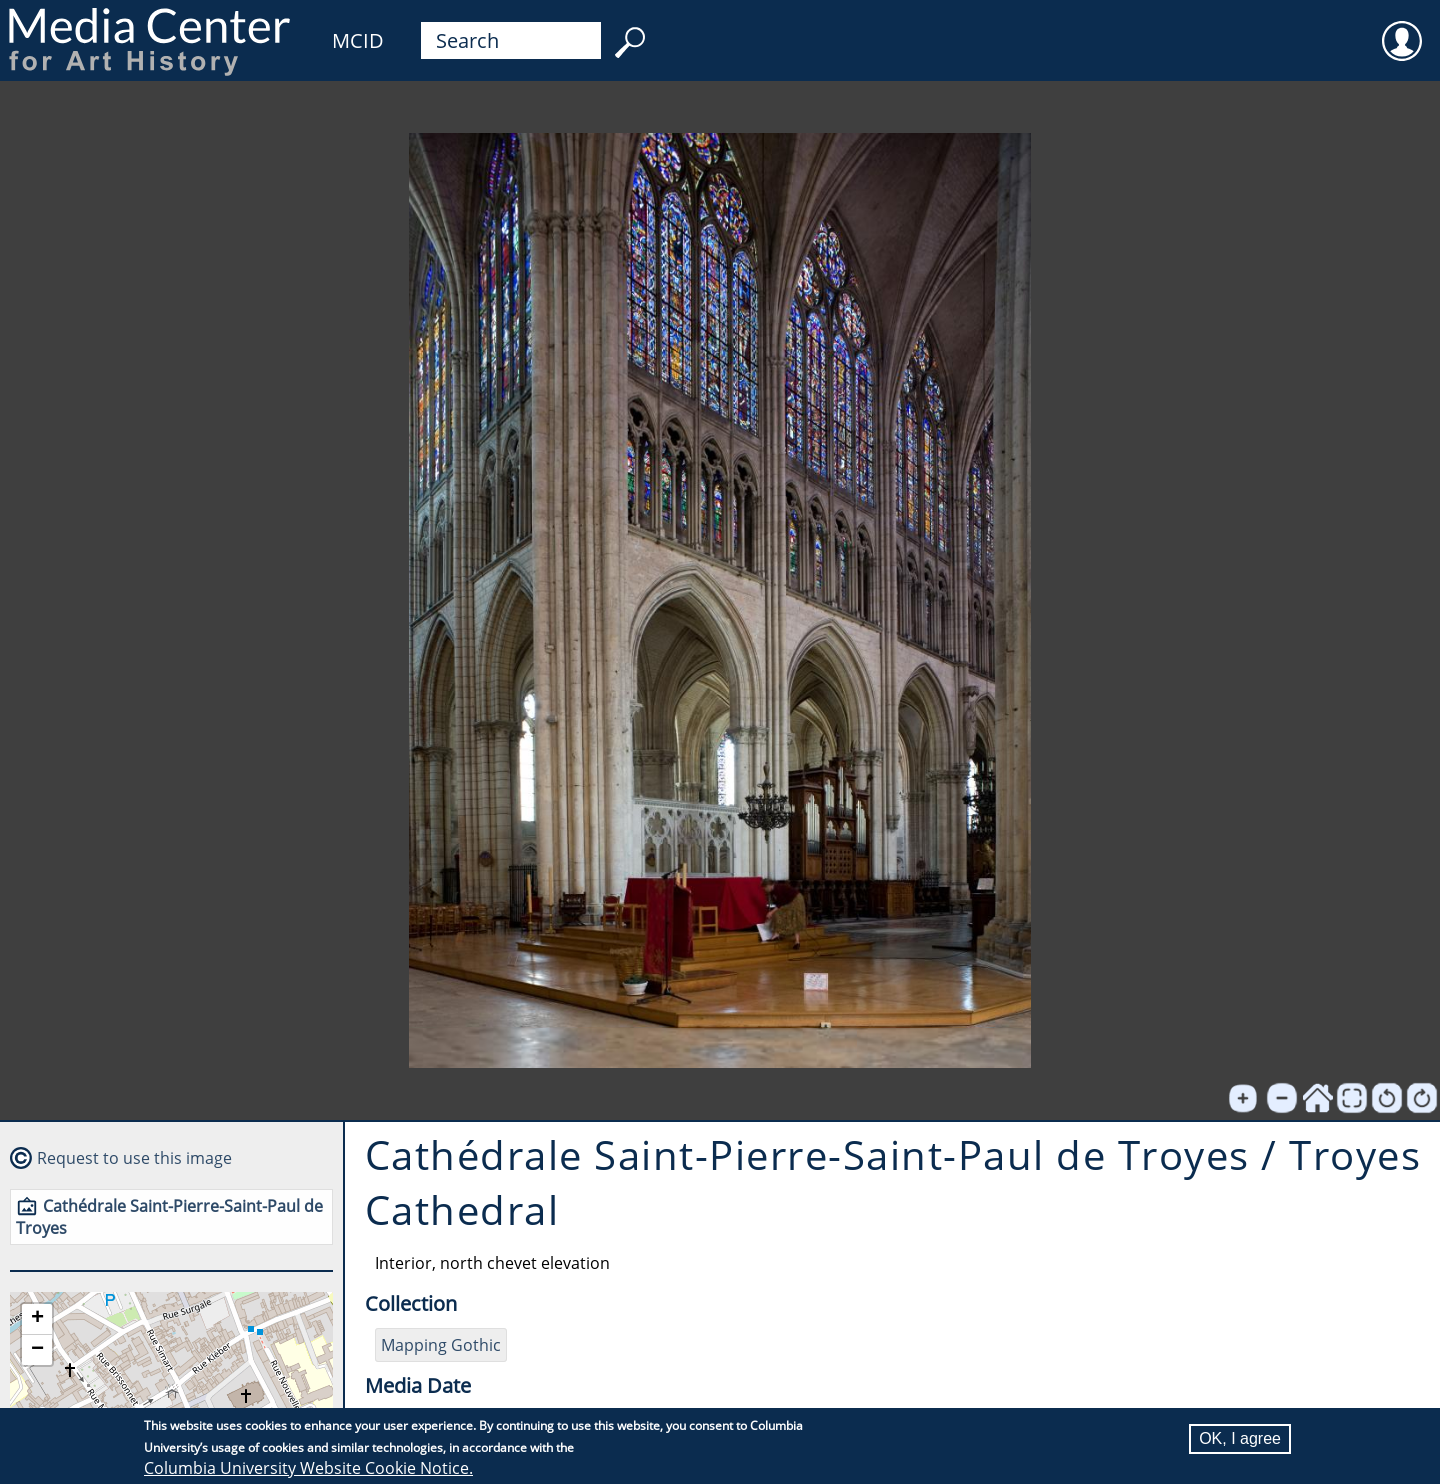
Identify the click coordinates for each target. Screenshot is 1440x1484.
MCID (358, 40)
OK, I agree (1240, 1438)
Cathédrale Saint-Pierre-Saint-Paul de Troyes (169, 1217)
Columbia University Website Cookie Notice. (308, 1468)
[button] (37, 1319)
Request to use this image (134, 1158)
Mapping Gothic (441, 1345)
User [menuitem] (1402, 28)
